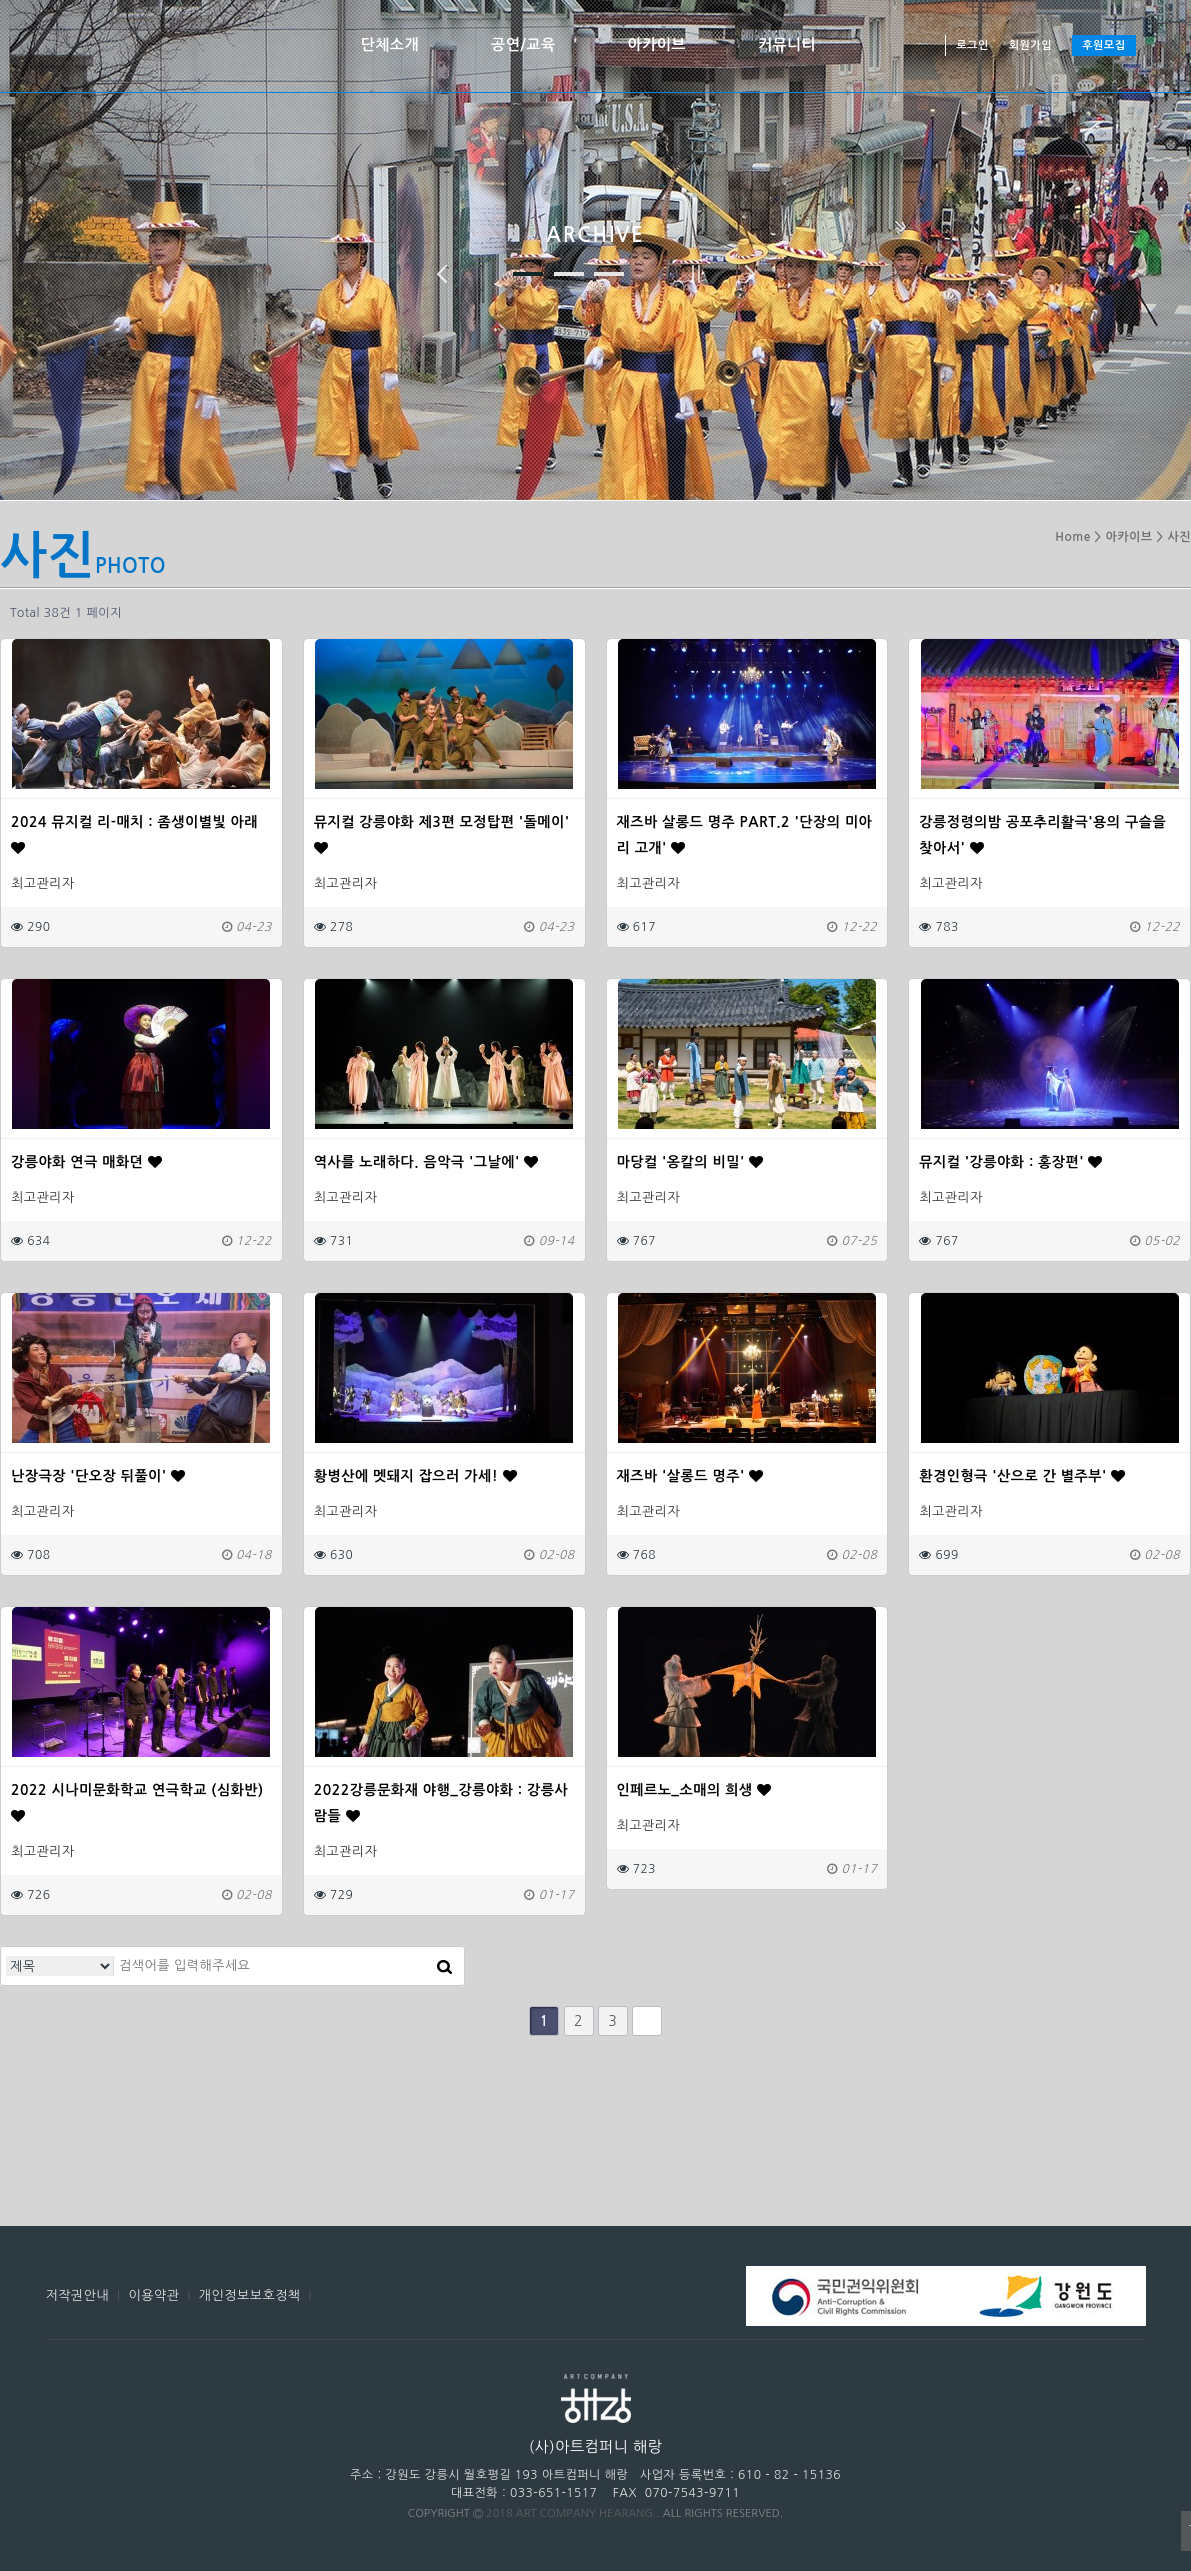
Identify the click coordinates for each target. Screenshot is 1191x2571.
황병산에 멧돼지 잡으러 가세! (415, 1476)
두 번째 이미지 (569, 274)
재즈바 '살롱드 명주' (690, 1476)
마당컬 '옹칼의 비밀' (690, 1162)
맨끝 (647, 2021)
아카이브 (657, 44)
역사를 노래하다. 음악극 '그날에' (426, 1162)
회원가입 (1030, 45)
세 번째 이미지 (609, 274)
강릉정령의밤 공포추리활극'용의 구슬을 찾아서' (1042, 835)
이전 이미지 (442, 274)
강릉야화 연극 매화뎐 (86, 1162)
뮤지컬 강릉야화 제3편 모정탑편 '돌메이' (442, 835)
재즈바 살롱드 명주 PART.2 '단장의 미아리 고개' (745, 835)
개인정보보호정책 (250, 2295)
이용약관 (154, 2295)
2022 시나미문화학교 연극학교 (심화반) (137, 1803)
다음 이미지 (750, 274)
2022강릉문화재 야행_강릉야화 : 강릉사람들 (441, 1803)
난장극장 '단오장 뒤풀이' (98, 1476)
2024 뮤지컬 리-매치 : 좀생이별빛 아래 (134, 835)
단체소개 (390, 44)
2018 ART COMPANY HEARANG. (571, 2513)
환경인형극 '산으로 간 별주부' (1022, 1476)
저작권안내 (78, 2295)
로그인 (972, 45)
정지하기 (696, 274)
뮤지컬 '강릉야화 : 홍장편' (1011, 1162)
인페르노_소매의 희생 (694, 1790)
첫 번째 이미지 (528, 274)
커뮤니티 (787, 44)
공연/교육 (523, 44)
